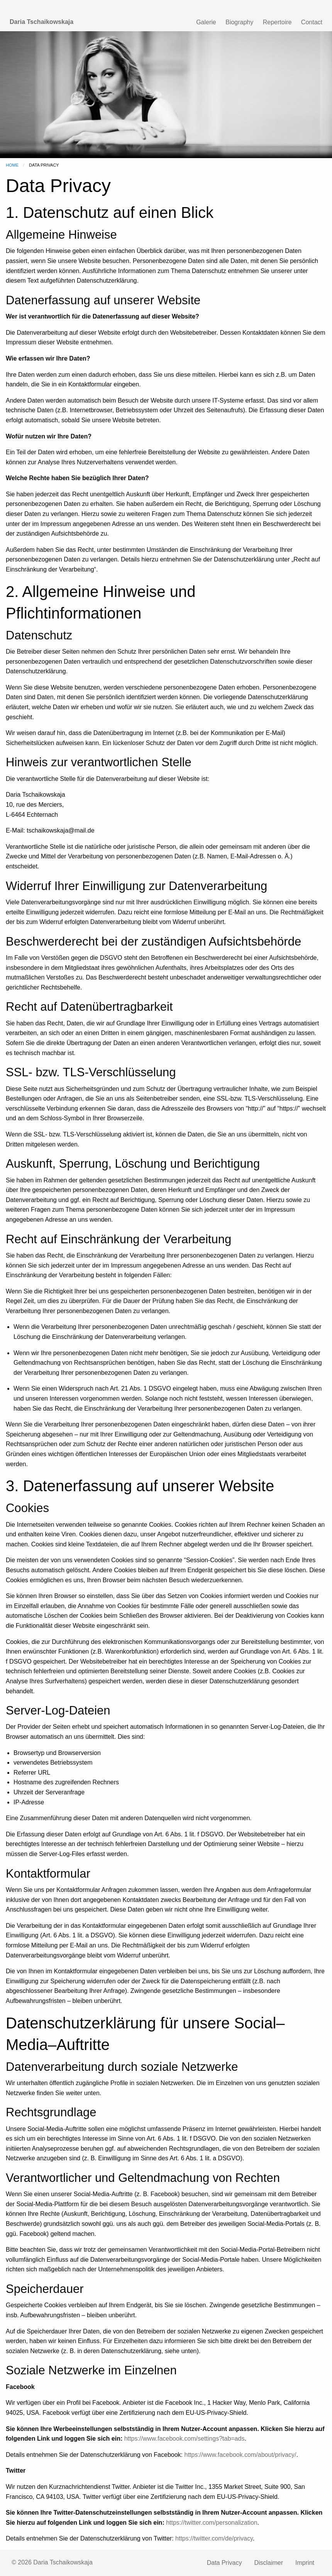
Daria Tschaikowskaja (41, 22)
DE (298, 7)
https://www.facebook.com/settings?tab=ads (184, 2438)
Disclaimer (268, 2562)
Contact (311, 22)
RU (314, 7)
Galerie (206, 22)
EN (280, 7)
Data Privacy (224, 2562)
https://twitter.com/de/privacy (214, 2538)
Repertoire (277, 22)
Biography (239, 22)
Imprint (304, 2562)
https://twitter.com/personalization (211, 2522)
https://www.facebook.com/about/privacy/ (240, 2454)
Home (12, 165)
